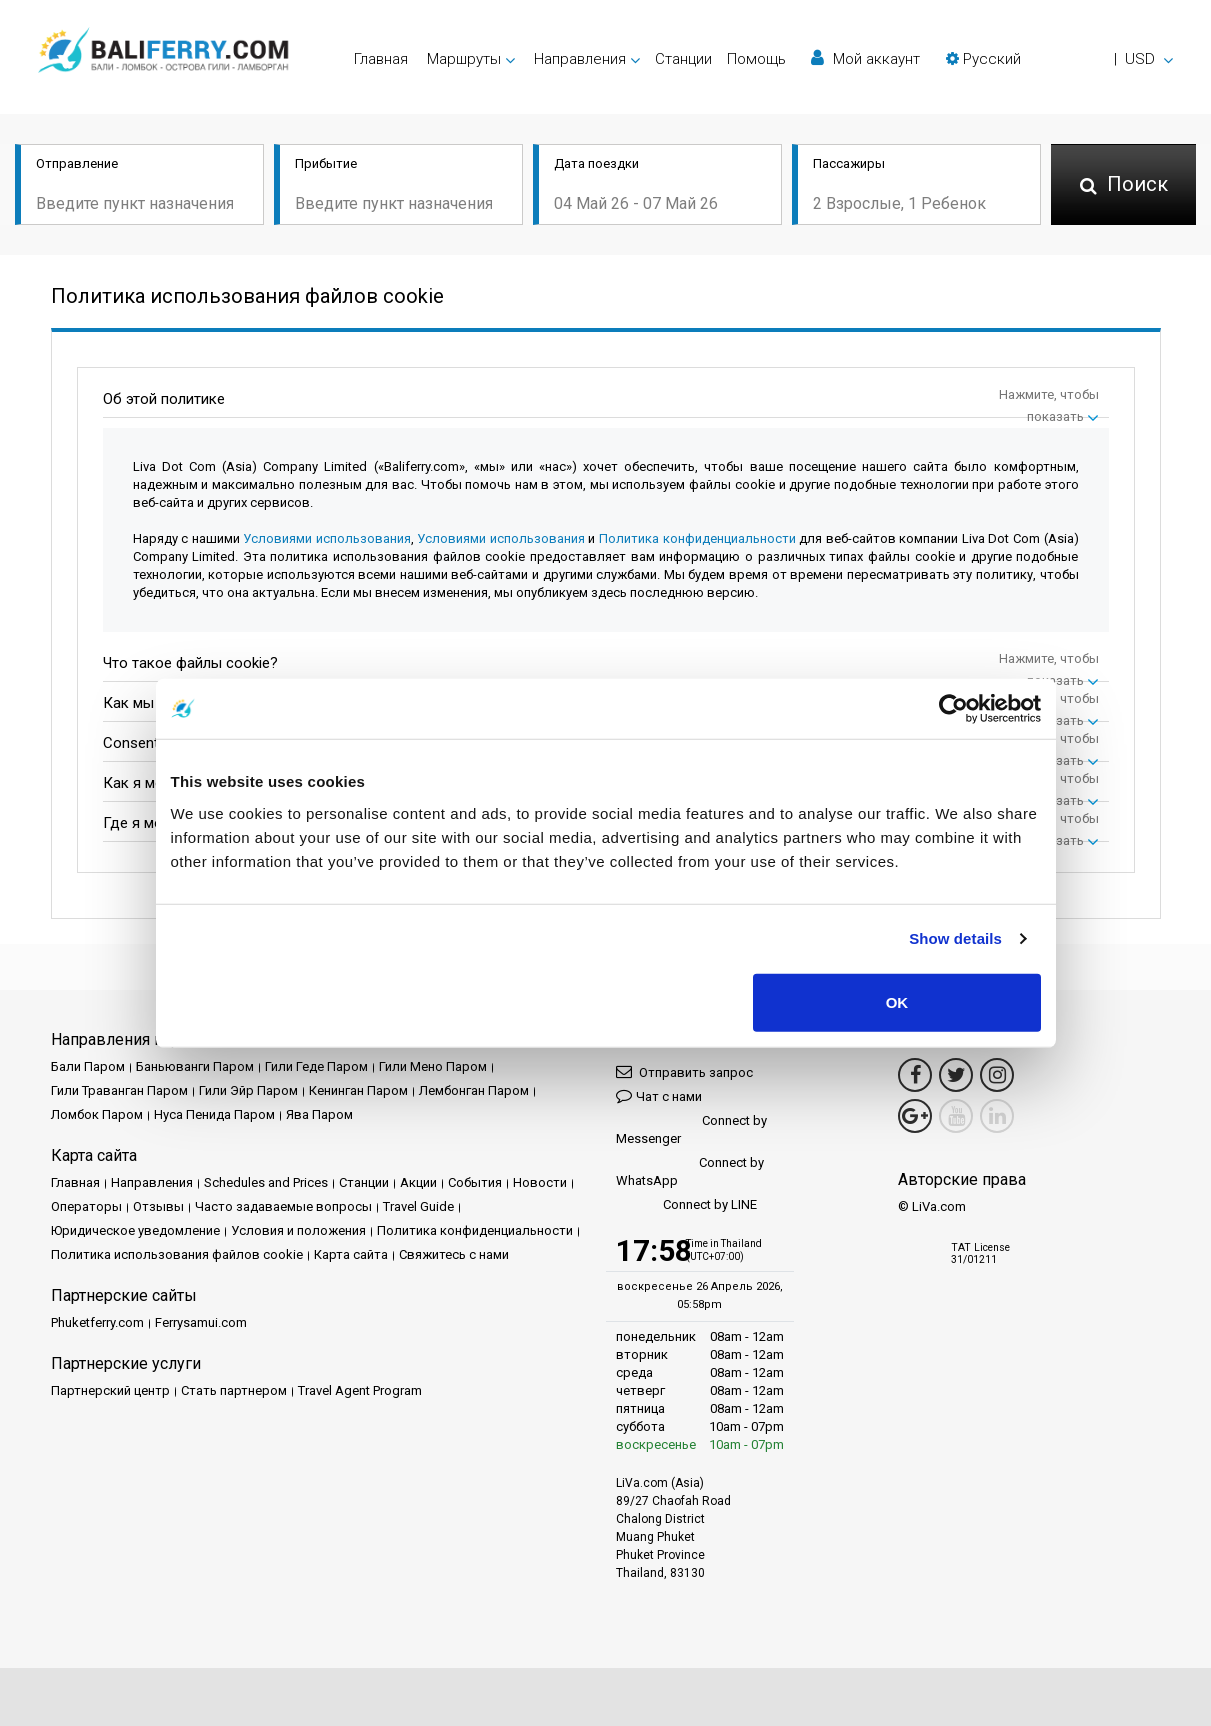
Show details (955, 938)
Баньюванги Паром (195, 1066)
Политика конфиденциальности (697, 538)
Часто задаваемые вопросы (283, 1206)
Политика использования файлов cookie (177, 1254)
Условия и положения (298, 1230)
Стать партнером (234, 1390)
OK (897, 1001)
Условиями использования (327, 538)
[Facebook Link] (915, 1075)
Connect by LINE (686, 1205)
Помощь (756, 59)
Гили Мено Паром (433, 1066)
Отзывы (158, 1206)
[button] (1059, 59)
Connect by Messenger (691, 1129)
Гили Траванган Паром (119, 1090)
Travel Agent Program (360, 1390)
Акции (418, 1182)
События (475, 1182)
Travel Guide (418, 1206)
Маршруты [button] (464, 59)
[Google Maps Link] (915, 1116)
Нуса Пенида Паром (214, 1114)
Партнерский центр (110, 1390)
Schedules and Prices (266, 1182)
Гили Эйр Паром (248, 1090)
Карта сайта (351, 1254)
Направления (152, 1182)
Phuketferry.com (97, 1322)
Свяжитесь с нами (454, 1254)
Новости (540, 1182)
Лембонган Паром (474, 1090)
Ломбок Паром (97, 1114)
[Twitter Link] (956, 1075)
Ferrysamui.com (201, 1322)
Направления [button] (580, 59)
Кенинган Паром (358, 1090)
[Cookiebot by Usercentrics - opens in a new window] (953, 709)
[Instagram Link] (997, 1075)
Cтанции (683, 59)
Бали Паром (88, 1066)
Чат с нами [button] (659, 1095)
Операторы (86, 1206)
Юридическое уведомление (135, 1230)
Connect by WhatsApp (690, 1171)
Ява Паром (319, 1114)
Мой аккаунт (865, 58)
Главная (381, 59)
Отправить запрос (684, 1071)
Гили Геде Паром (316, 1066)
